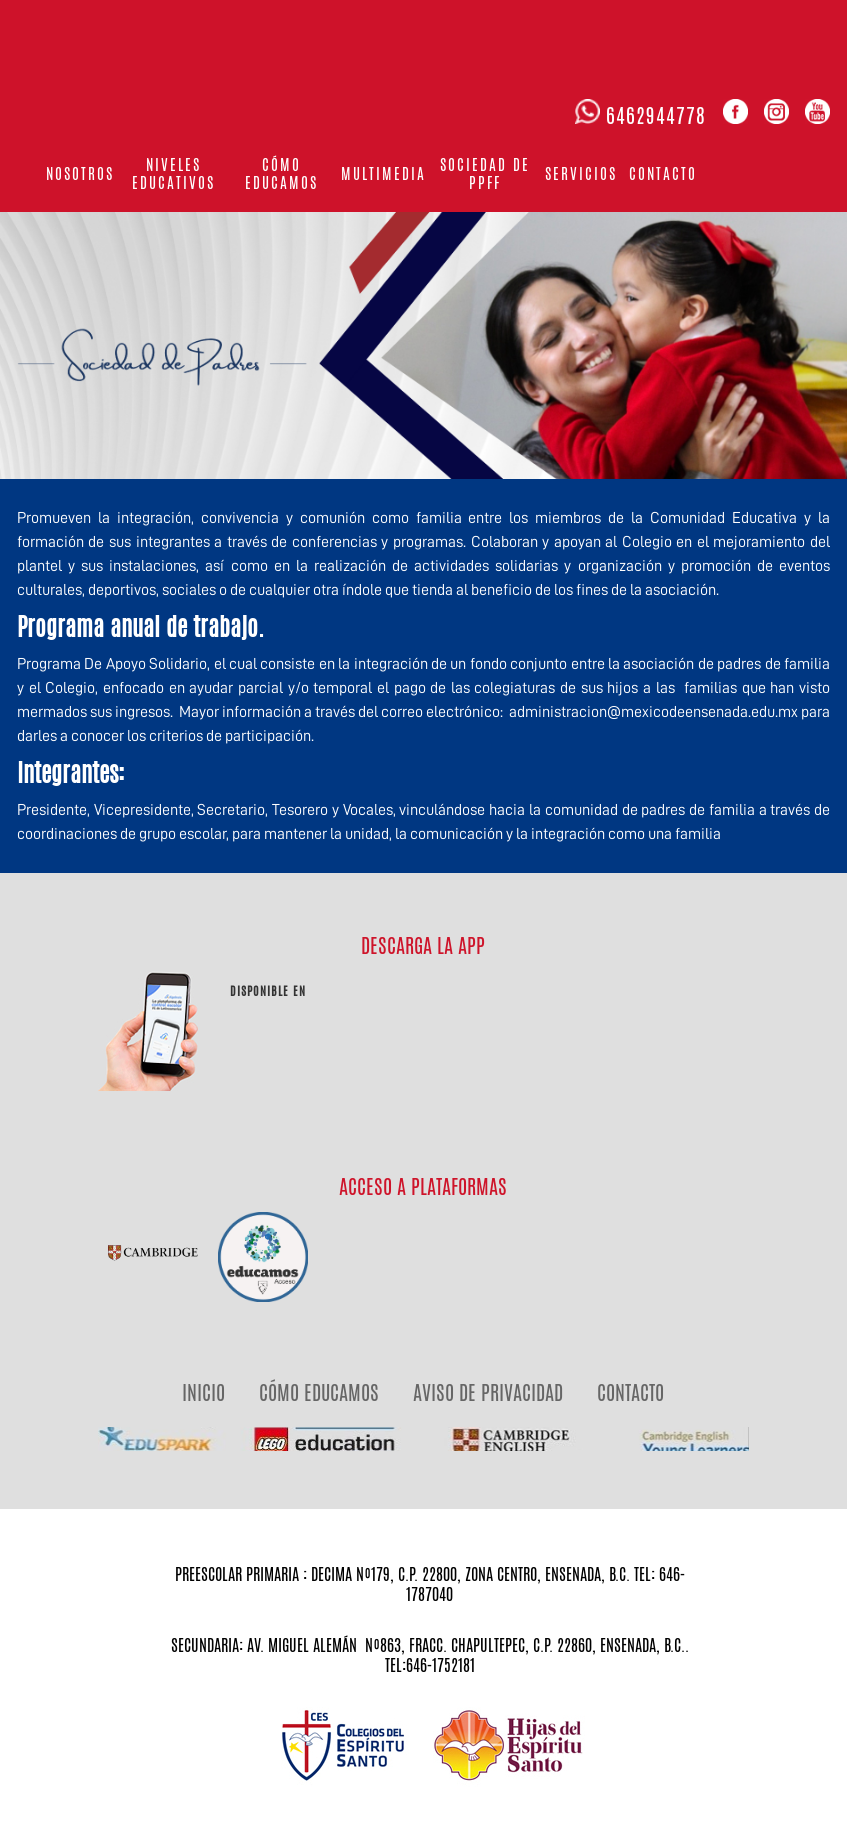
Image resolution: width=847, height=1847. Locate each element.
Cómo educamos (281, 173)
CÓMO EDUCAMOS (319, 1392)
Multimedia (383, 173)
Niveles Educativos (173, 173)
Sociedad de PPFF (485, 173)
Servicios (581, 173)
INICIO (203, 1392)
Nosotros (80, 173)
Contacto (663, 173)
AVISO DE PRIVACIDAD (488, 1392)
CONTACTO (630, 1392)
